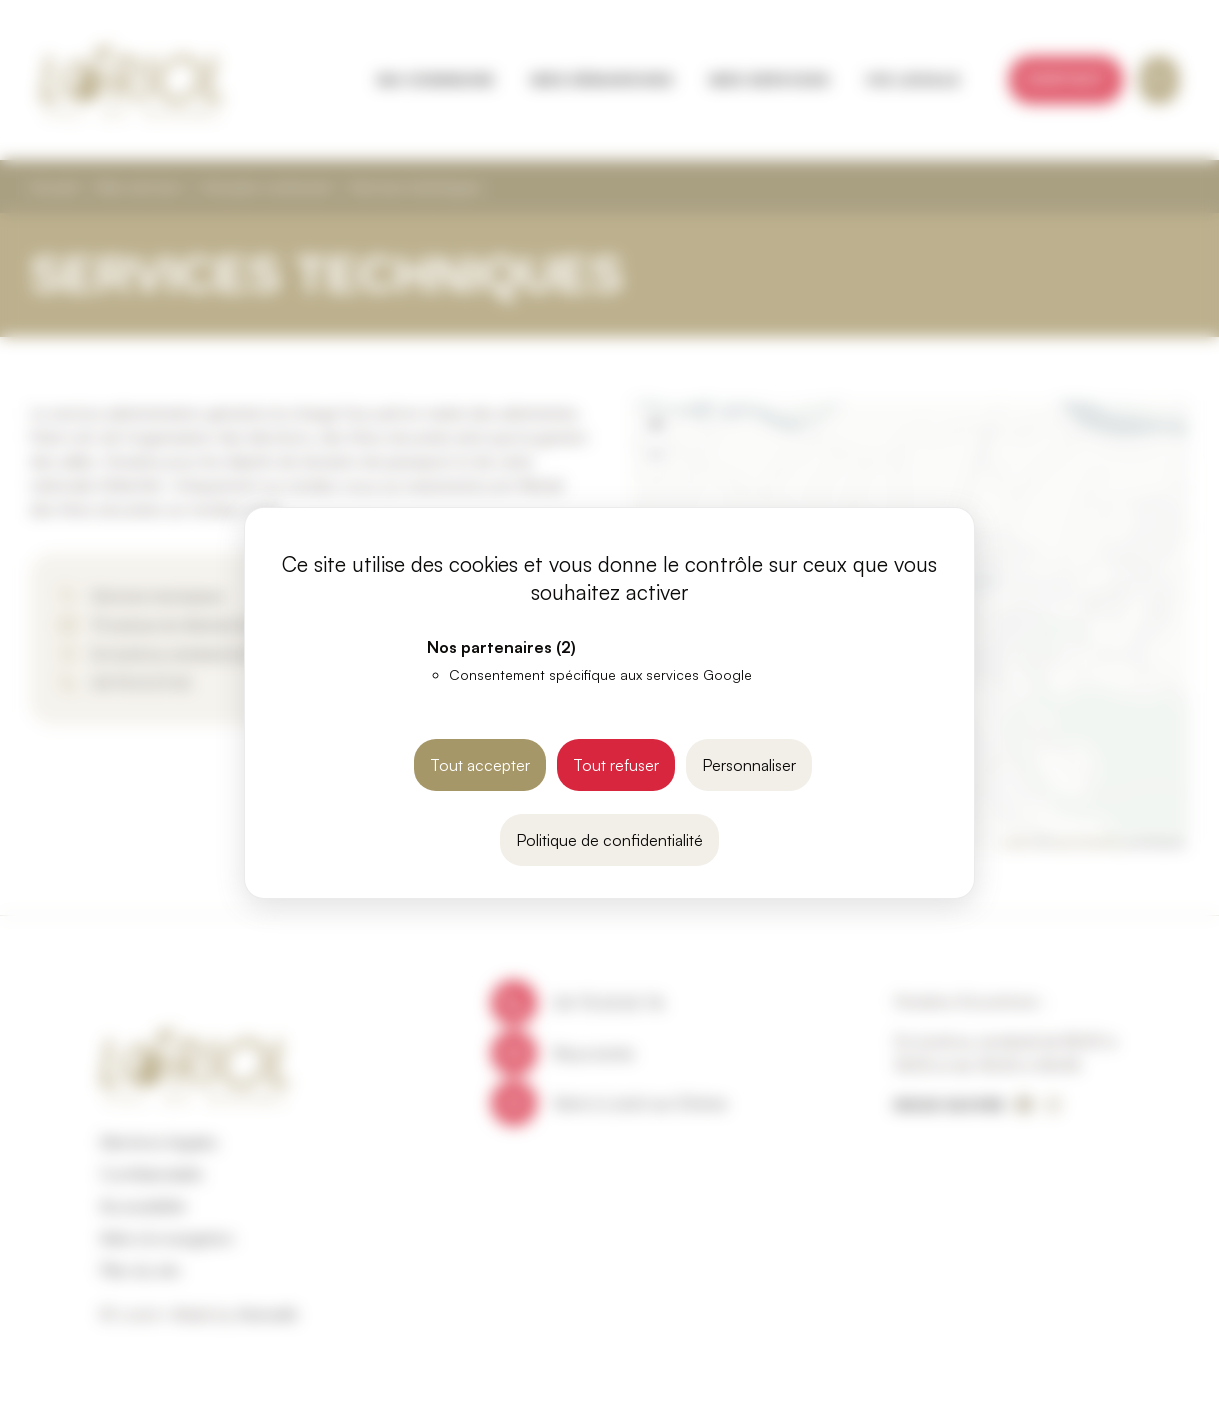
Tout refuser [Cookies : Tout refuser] (616, 765)
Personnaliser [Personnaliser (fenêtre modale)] (749, 765)
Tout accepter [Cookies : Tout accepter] (480, 765)
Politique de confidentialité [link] (609, 840)
